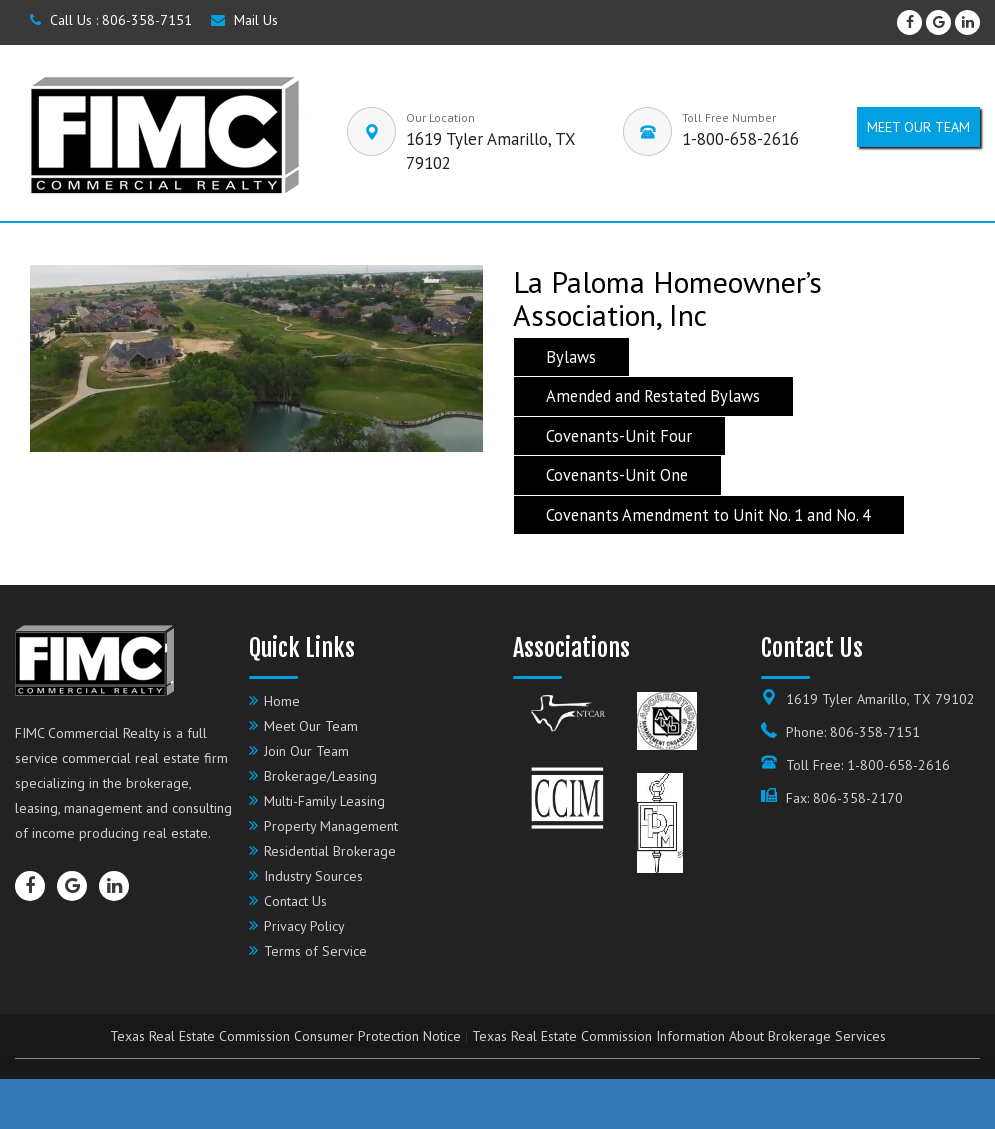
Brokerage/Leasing (320, 776)
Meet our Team (918, 127)
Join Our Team (306, 751)
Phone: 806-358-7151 (853, 732)
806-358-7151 (147, 20)
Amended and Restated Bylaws (653, 397)
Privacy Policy (304, 926)
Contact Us (295, 901)
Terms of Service (315, 951)
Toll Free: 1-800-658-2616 (868, 765)
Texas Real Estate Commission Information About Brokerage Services (679, 1036)
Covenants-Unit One (617, 476)
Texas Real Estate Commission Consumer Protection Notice (285, 1036)
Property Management (331, 826)
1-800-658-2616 (740, 139)
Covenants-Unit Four (619, 436)
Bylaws (571, 357)
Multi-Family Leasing (324, 801)
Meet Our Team (311, 726)
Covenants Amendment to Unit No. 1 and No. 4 (708, 515)
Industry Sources (313, 876)
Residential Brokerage (330, 851)
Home (282, 701)
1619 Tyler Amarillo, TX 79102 (880, 699)
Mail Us (244, 20)
